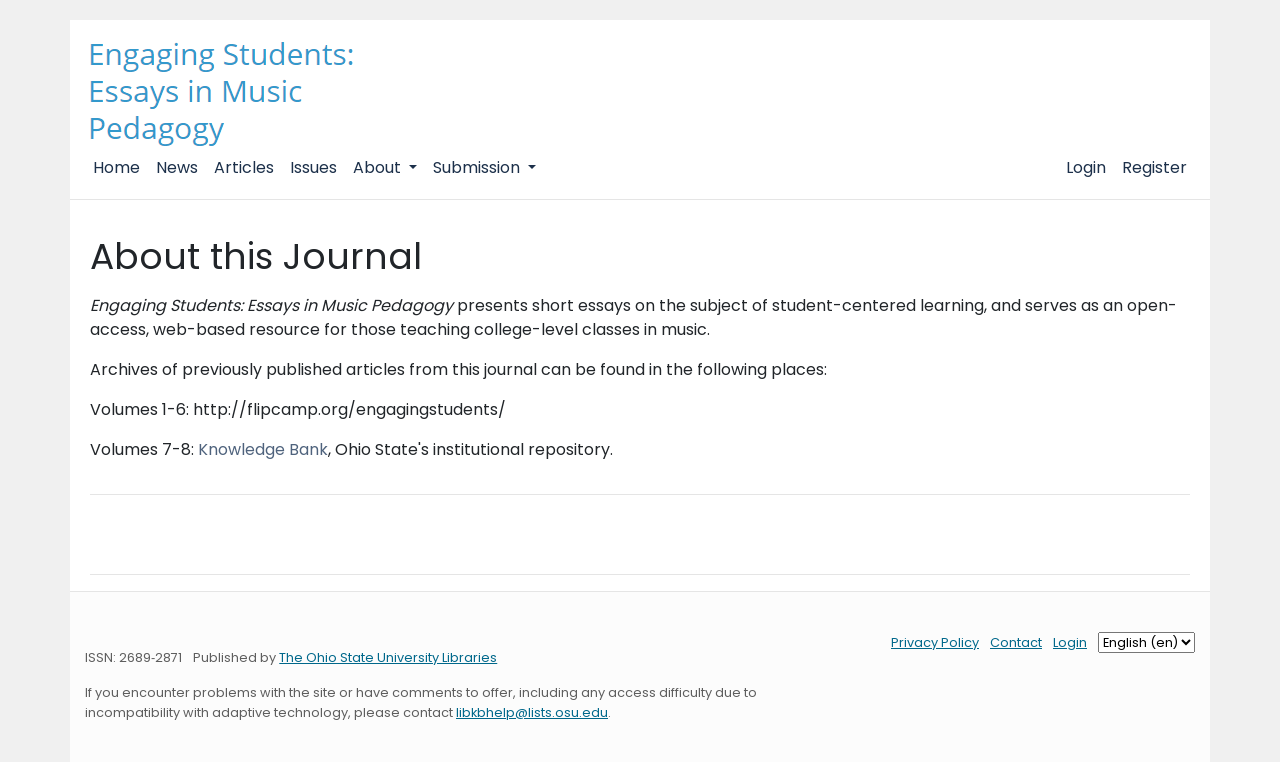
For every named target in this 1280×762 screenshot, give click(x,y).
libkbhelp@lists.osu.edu (532, 712)
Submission (478, 167)
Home (116, 167)
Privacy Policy (935, 642)
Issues (313, 167)
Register (1154, 167)
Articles (244, 167)
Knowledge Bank (263, 449)
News (177, 167)
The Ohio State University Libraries (388, 657)
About (379, 167)
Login (1086, 167)
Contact (1016, 642)
